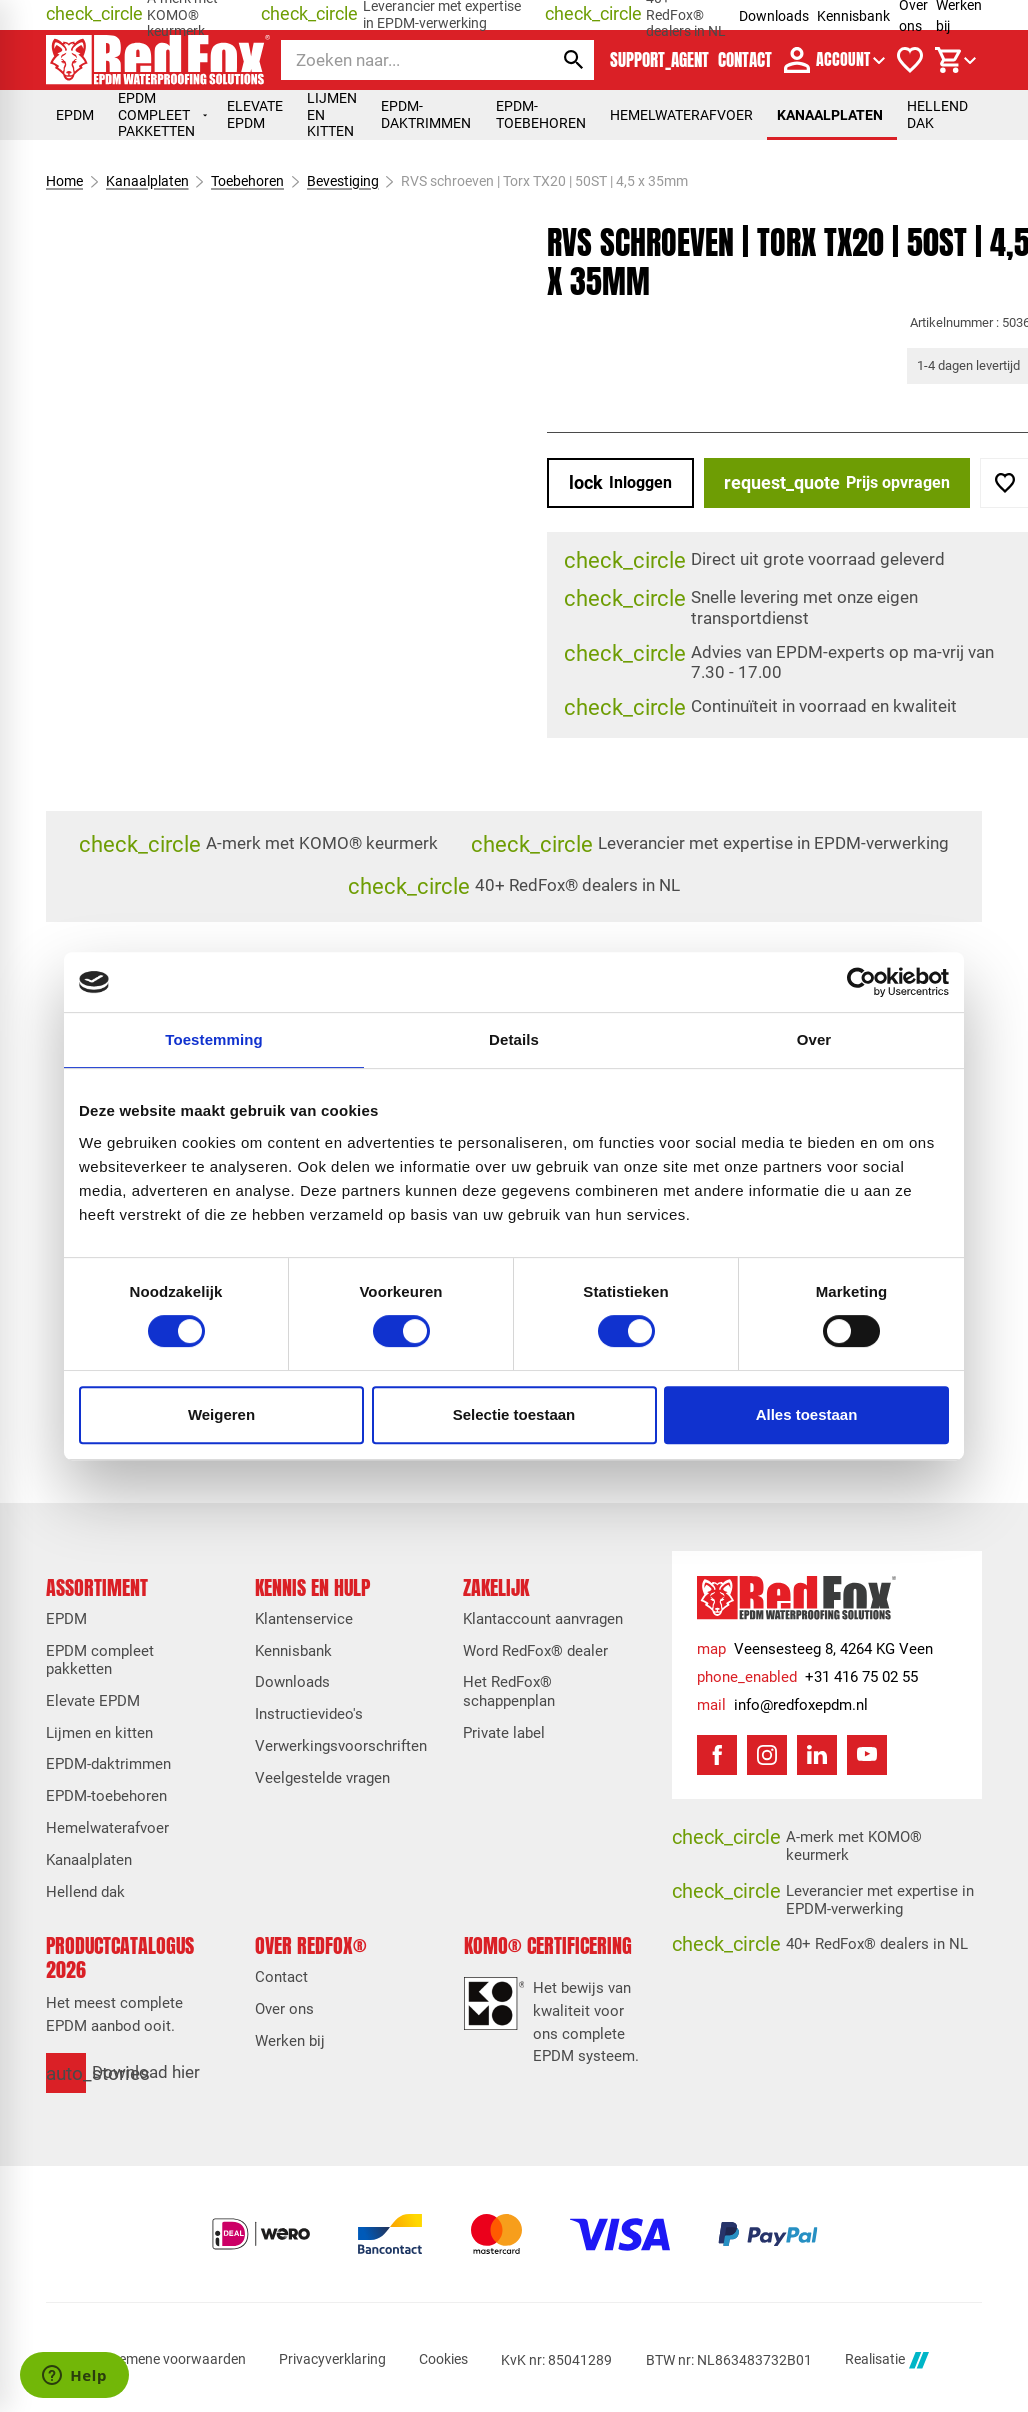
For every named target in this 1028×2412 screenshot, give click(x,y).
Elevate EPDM (255, 114)
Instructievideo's (309, 1714)
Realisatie (887, 2360)
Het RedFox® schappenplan (509, 1691)
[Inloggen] (620, 483)
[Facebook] (717, 1755)
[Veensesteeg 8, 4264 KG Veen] (815, 1649)
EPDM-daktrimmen (426, 114)
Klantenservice (304, 1619)
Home (64, 181)
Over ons (284, 2009)
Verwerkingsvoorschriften (341, 1746)
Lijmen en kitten (334, 114)
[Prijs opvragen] (837, 483)
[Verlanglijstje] (910, 60)
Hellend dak (937, 114)
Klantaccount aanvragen (543, 1619)
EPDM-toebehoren (541, 114)
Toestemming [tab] (214, 1039)
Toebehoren (247, 181)
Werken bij (290, 2041)
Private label (504, 1733)
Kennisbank (853, 16)
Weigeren (221, 1414)
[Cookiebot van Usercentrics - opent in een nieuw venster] (861, 982)
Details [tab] (514, 1039)
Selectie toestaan (514, 1414)
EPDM (75, 115)
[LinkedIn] (817, 1755)
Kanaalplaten (830, 115)
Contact (281, 1977)
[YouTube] (867, 1755)
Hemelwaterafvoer (681, 115)
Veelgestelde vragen (322, 1778)
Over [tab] (814, 1039)
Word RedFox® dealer (535, 1651)
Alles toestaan (807, 1414)
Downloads (774, 16)
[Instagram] (767, 1755)
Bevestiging (342, 181)
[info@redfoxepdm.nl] (782, 1705)
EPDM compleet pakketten (162, 114)
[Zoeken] (400, 60)
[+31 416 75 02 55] (807, 1677)
